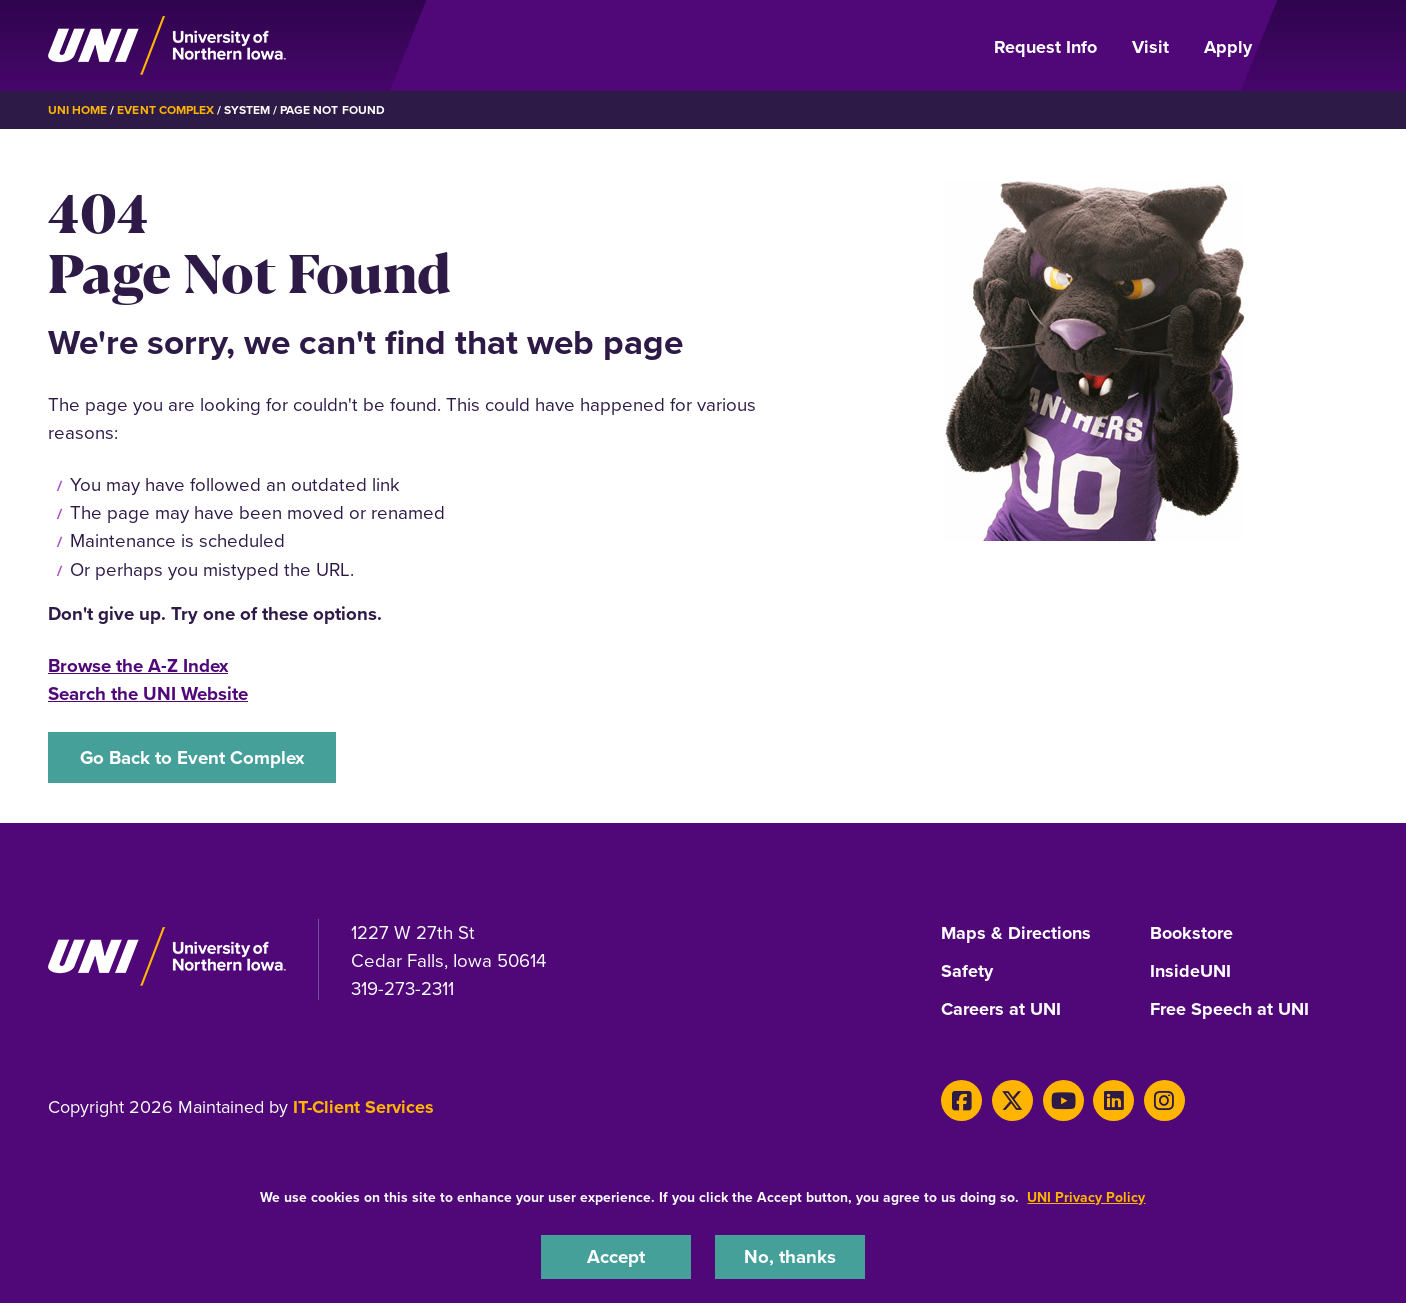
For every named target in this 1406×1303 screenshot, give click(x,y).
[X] (1012, 1100)
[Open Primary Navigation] (1317, 46)
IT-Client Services (363, 1107)
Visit (1150, 47)
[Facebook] (961, 1100)
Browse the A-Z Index (138, 665)
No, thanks (790, 1256)
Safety (967, 972)
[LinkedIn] (1113, 1100)
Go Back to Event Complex (192, 757)
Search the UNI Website (148, 693)
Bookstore (1191, 934)
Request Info (1045, 47)
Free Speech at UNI (1229, 1010)
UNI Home (77, 109)
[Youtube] (1063, 1100)
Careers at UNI (1001, 1010)
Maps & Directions (1016, 934)
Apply (1228, 47)
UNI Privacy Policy (1086, 1197)
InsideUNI (1190, 972)
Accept (616, 1256)
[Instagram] (1164, 1100)
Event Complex (165, 109)
